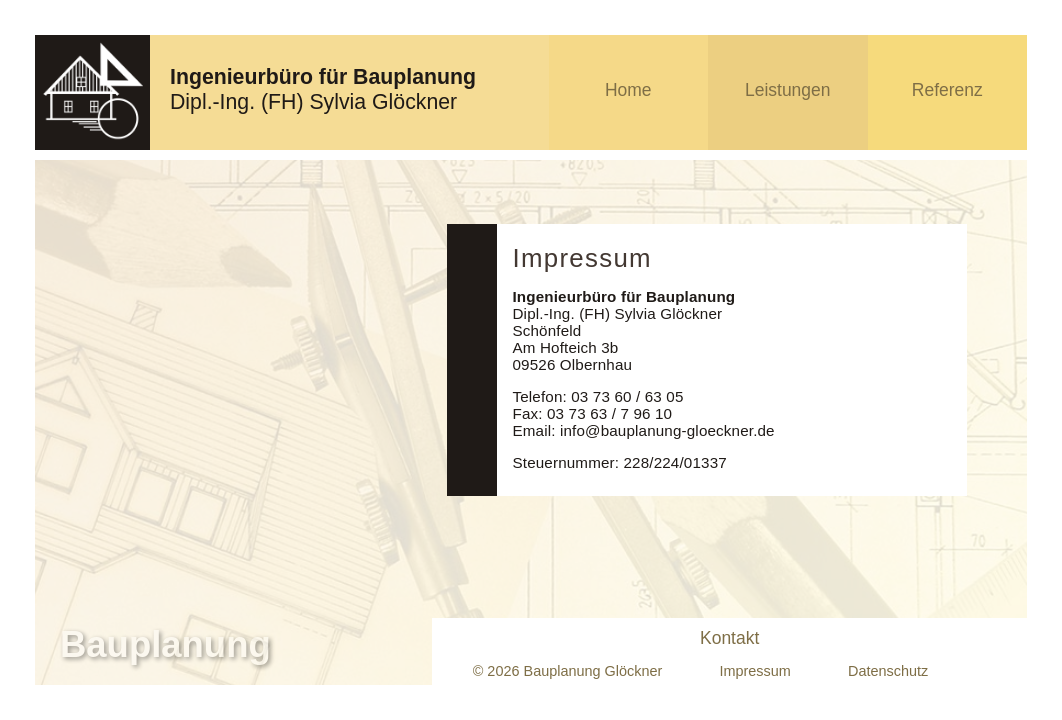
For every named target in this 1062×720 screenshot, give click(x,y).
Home (628, 90)
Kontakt (729, 638)
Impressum (754, 671)
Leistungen (787, 90)
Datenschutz (888, 671)
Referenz (947, 90)
